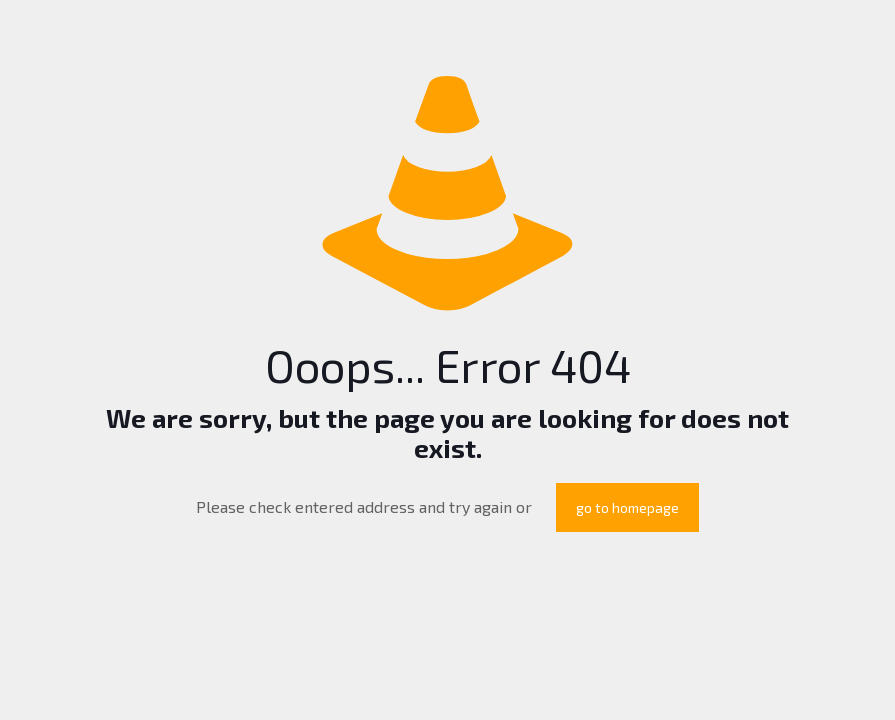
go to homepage (627, 507)
